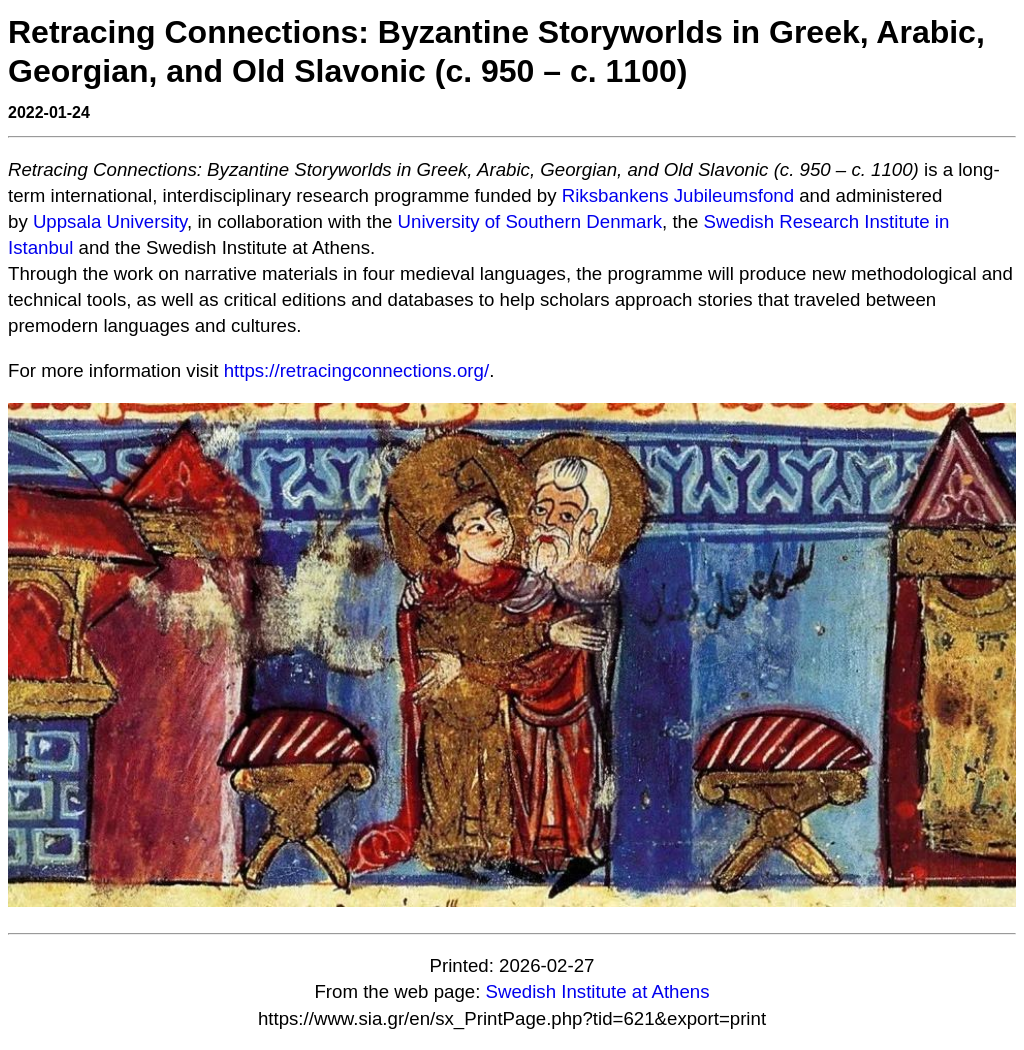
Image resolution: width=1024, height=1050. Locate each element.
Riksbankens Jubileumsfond (678, 195)
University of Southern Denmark (530, 221)
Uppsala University (110, 221)
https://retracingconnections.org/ (356, 370)
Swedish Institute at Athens (598, 991)
